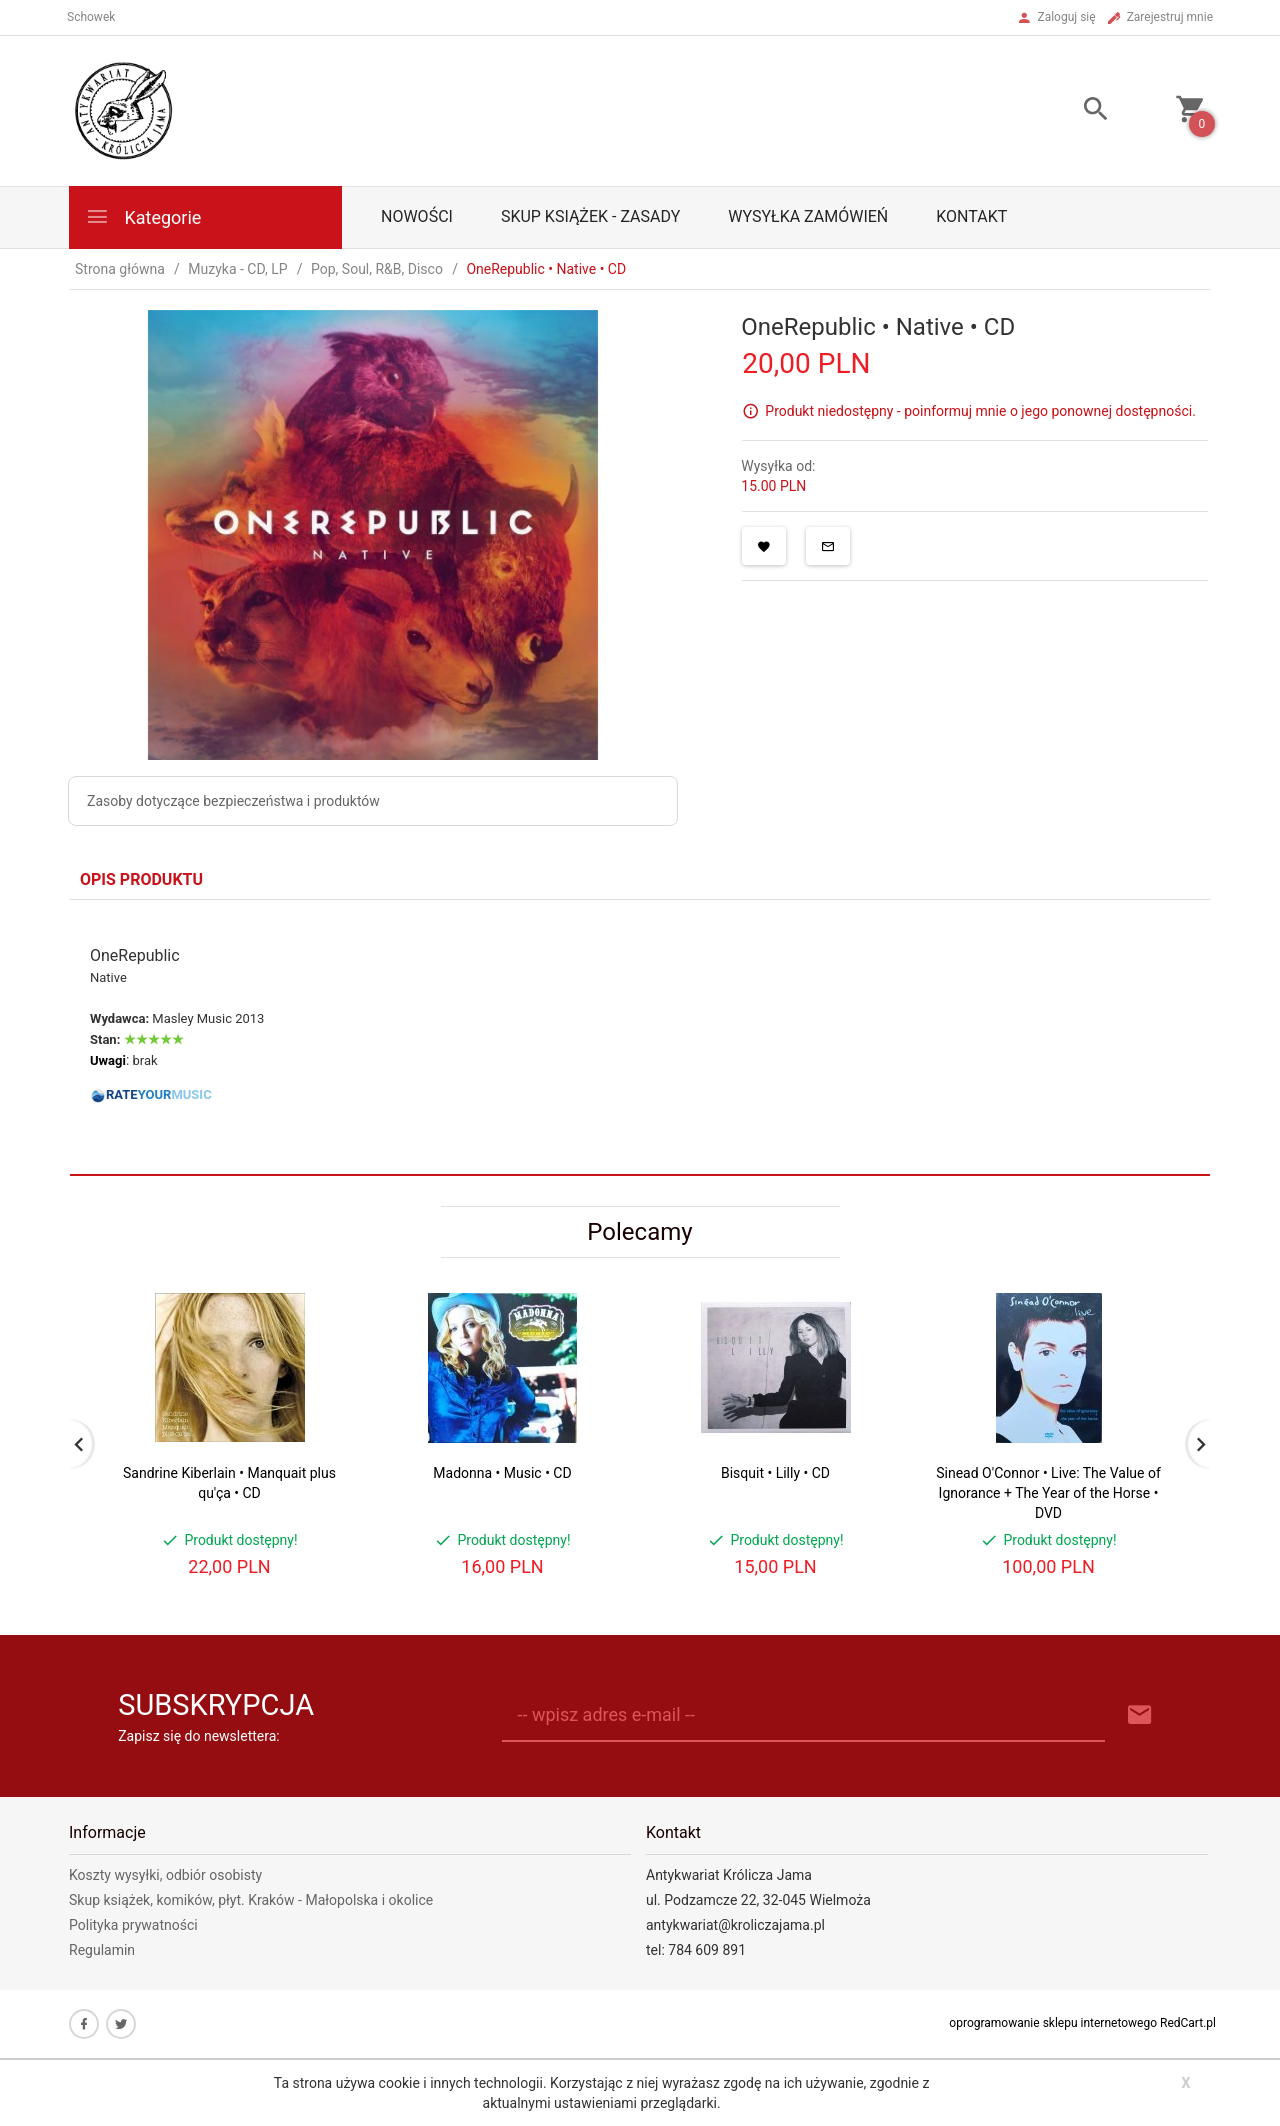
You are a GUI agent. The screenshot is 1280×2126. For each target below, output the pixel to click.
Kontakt (971, 216)
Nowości (417, 216)
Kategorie (143, 216)
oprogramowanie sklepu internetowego (1053, 2023)
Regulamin (102, 1950)
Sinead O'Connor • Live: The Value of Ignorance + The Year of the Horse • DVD (1048, 1493)
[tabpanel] (640, 1037)
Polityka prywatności (133, 1925)
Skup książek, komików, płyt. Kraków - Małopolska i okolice (251, 1900)
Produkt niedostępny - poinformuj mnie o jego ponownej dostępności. (980, 411)
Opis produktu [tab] (141, 879)
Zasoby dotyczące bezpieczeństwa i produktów (233, 801)
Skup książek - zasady (590, 216)
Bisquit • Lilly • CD (775, 1473)
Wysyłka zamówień (808, 216)
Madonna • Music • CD (502, 1473)
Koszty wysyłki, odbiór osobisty (165, 1875)
